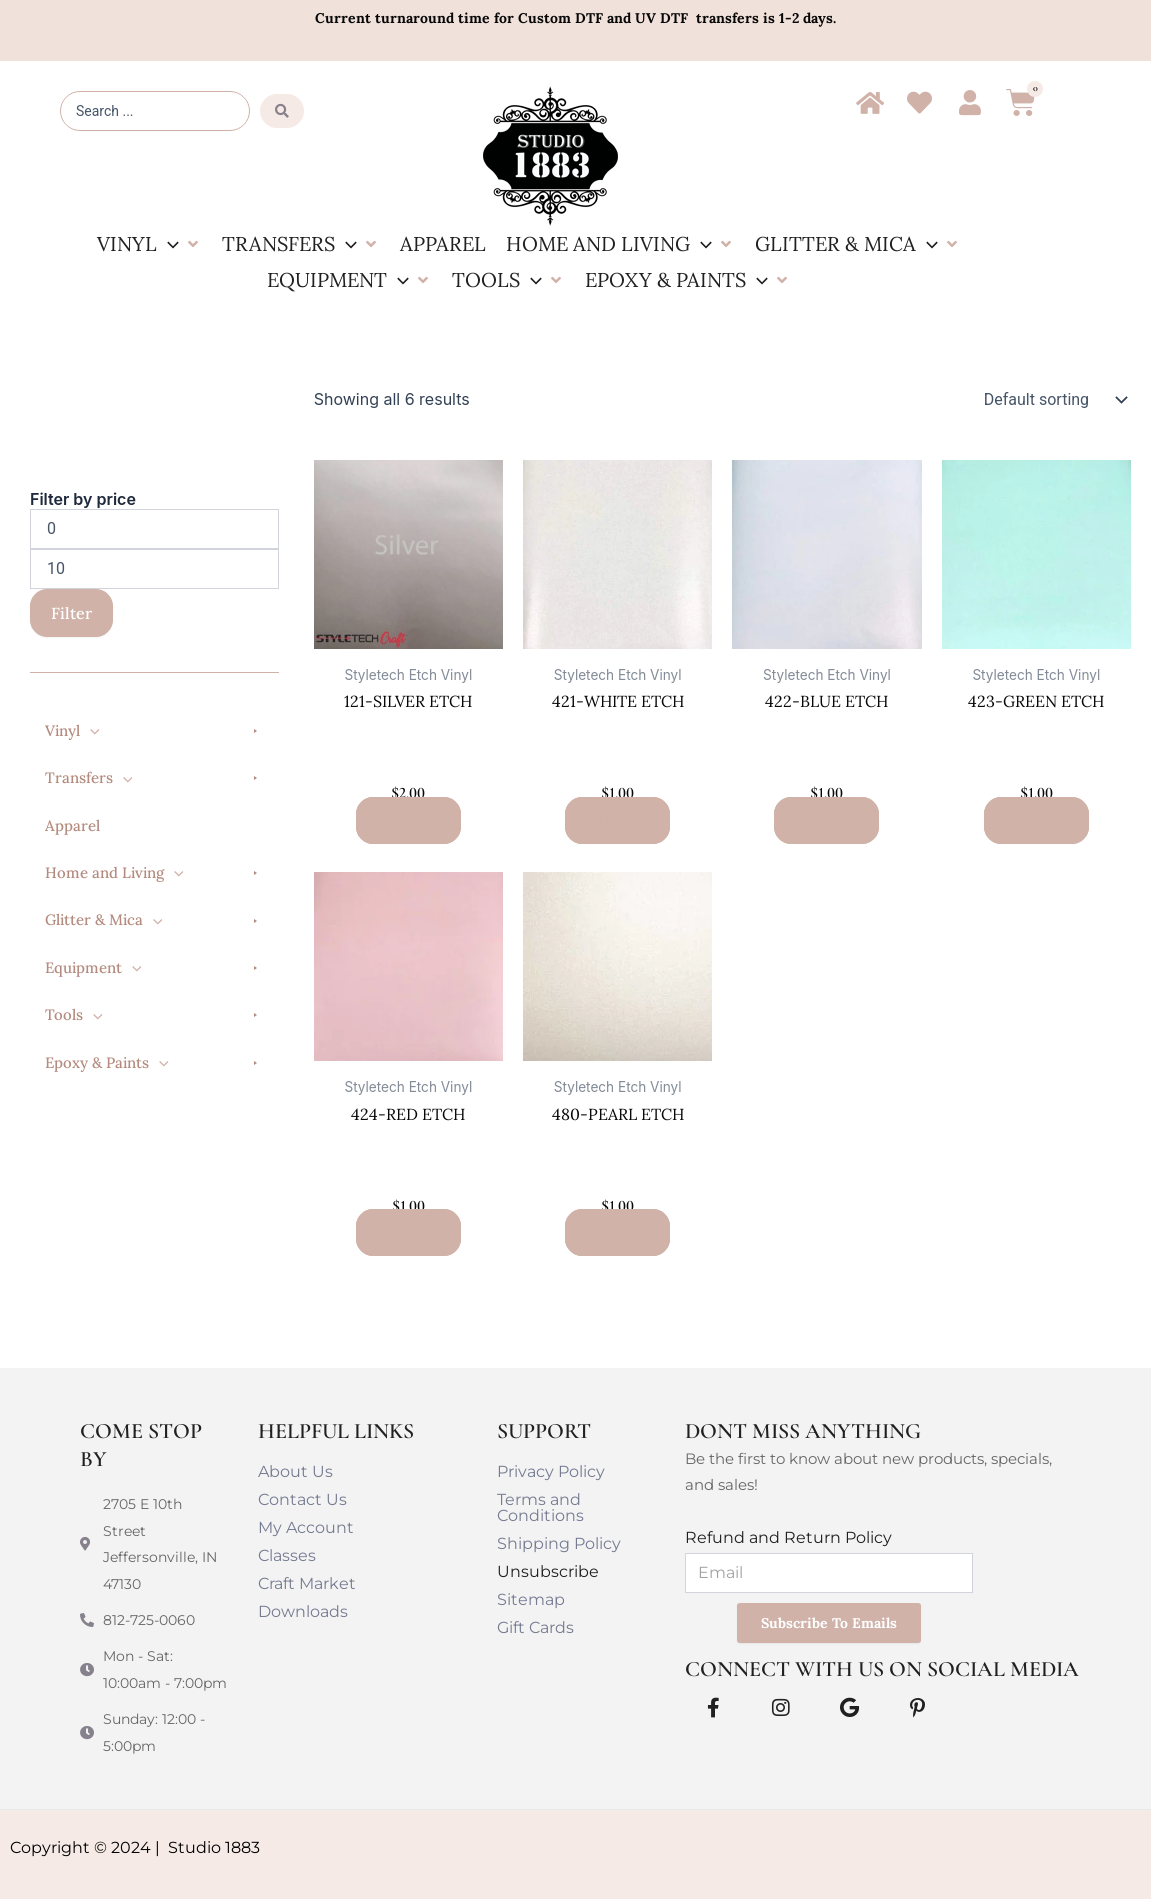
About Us (295, 1471)
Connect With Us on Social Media (882, 1669)
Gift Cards (535, 1627)
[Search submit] (282, 111)
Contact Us (302, 1499)
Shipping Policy (559, 1543)
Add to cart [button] (408, 820)
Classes (287, 1555)
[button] (149, 244)
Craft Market (307, 1583)
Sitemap (531, 1599)
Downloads (303, 1611)
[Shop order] (1051, 400)
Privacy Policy (551, 1471)
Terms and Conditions (540, 1507)
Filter (71, 613)
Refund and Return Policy (788, 1537)
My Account (306, 1527)
